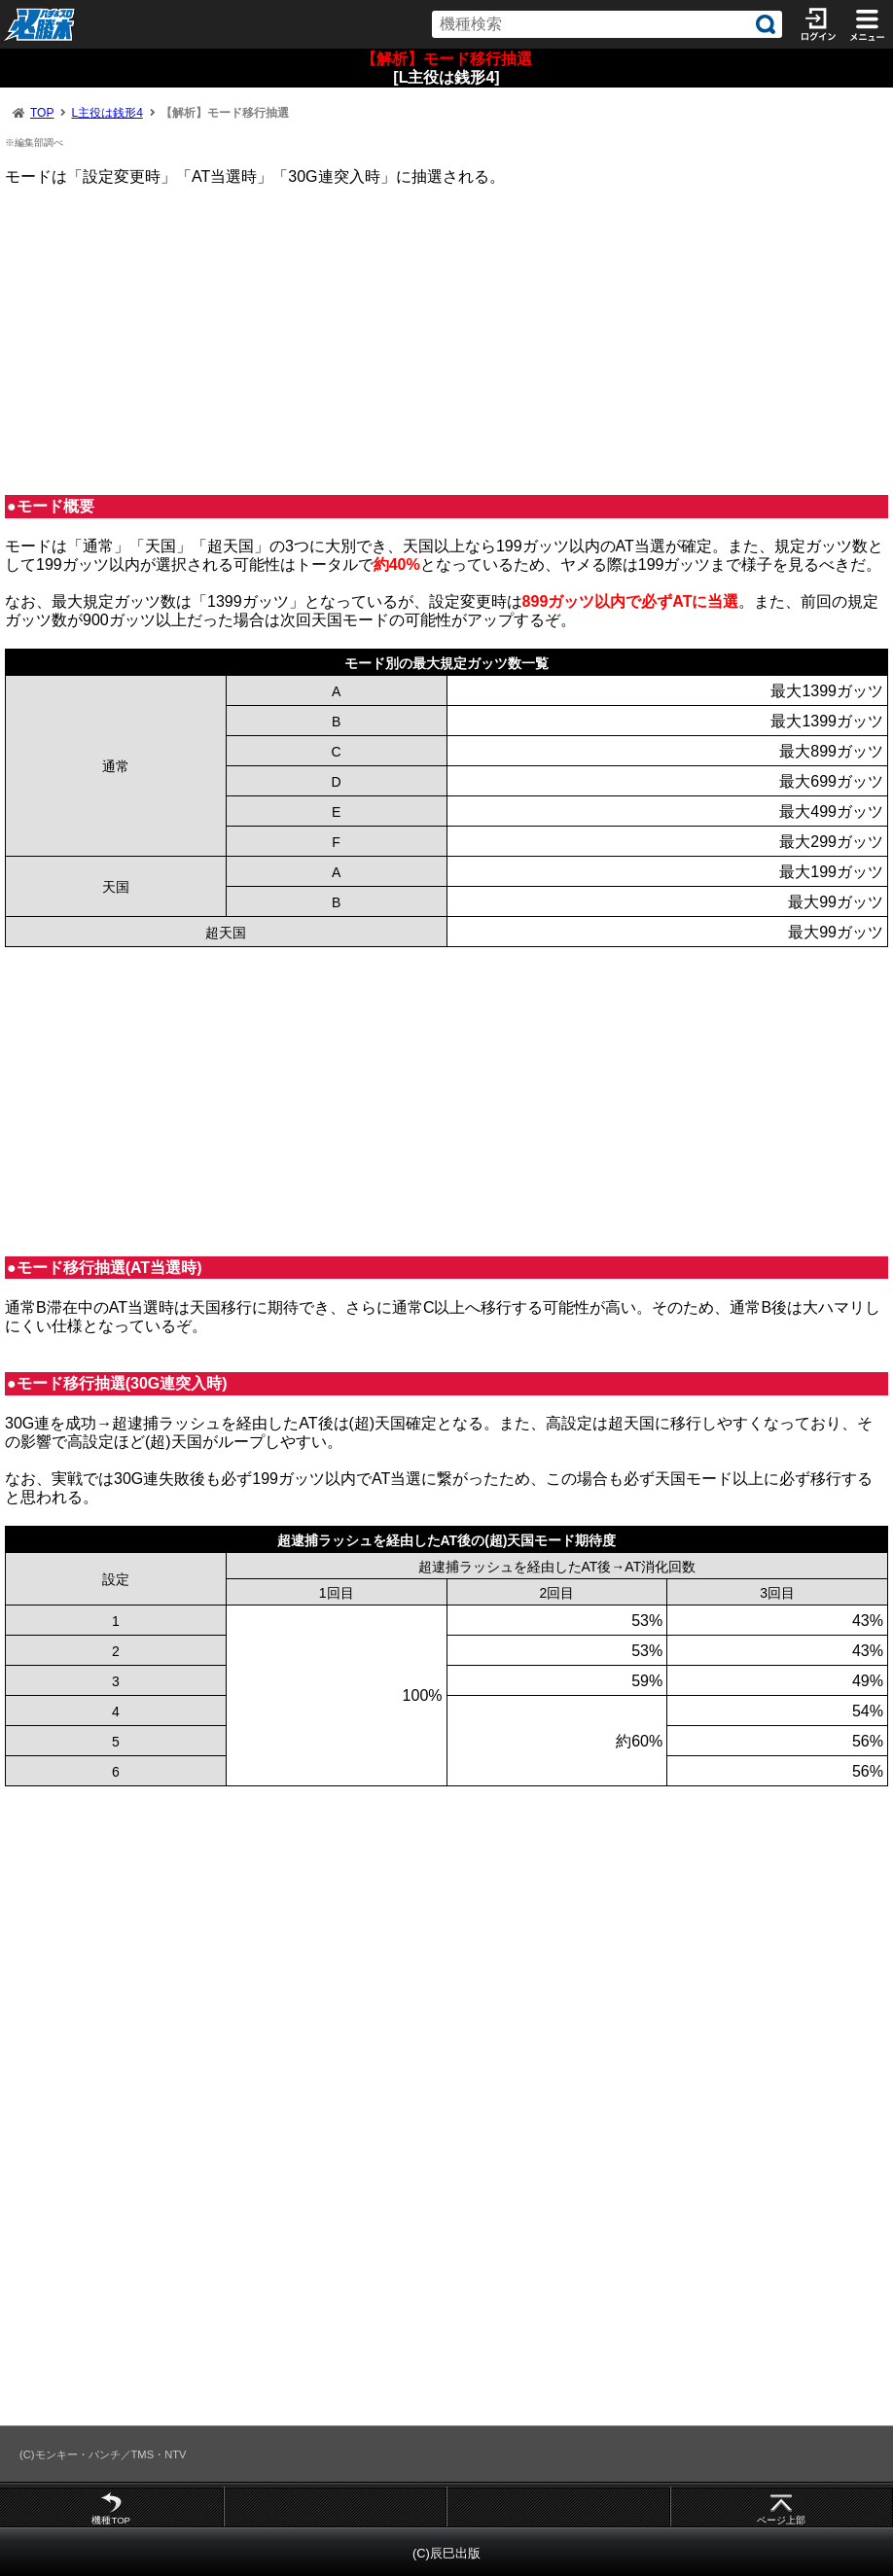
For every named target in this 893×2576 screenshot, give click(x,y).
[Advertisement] (446, 340)
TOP (42, 113)
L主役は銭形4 (106, 113)
